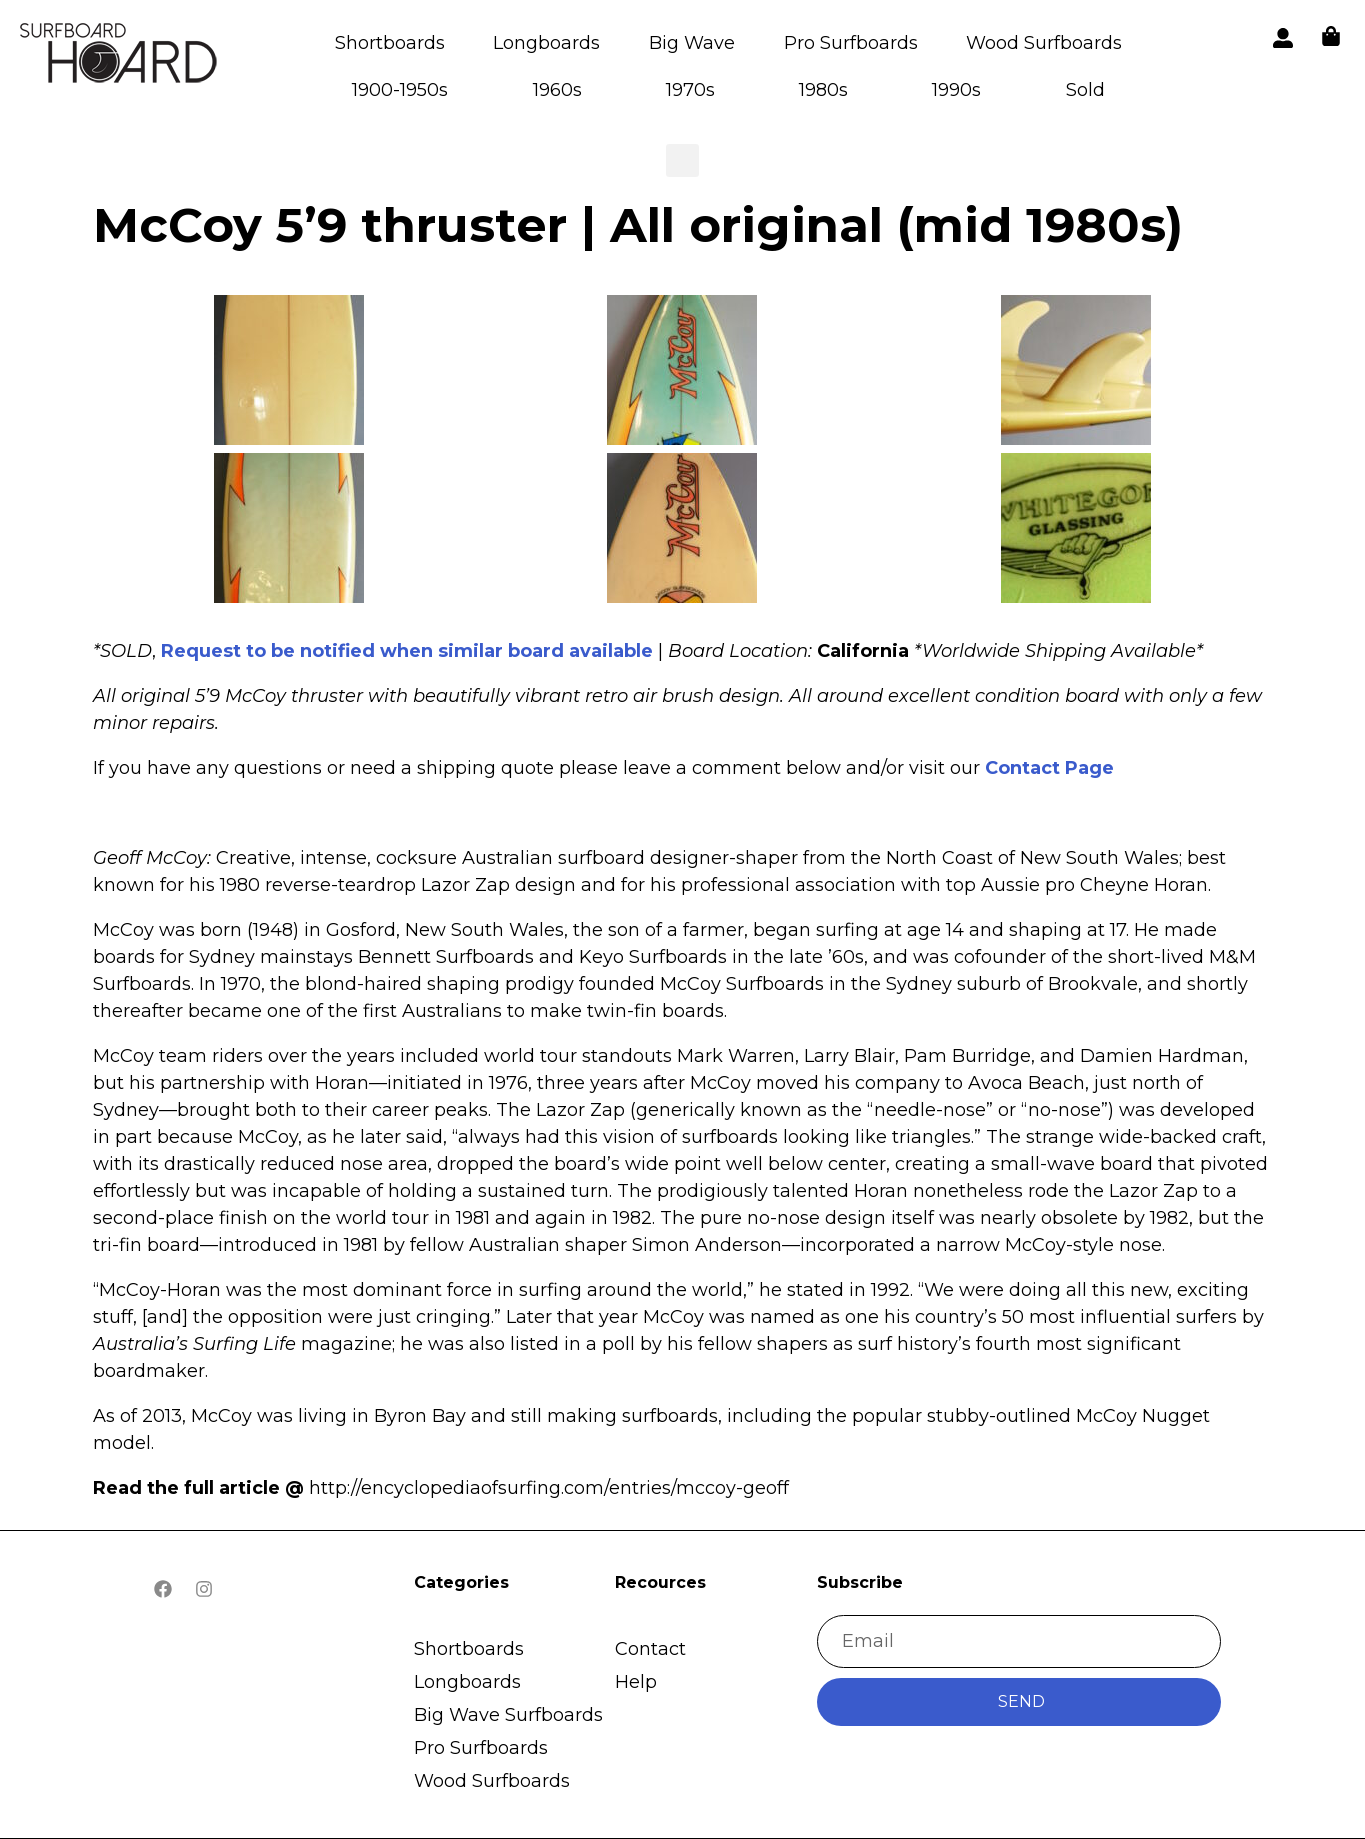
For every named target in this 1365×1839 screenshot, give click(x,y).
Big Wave (692, 43)
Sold (1085, 90)
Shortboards (390, 43)
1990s (956, 90)
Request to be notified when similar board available (407, 651)
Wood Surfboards (1044, 43)
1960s (557, 90)
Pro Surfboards (851, 43)
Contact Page (1049, 768)
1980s (823, 90)
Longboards (546, 43)
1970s (690, 90)
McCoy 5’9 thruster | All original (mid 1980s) (638, 225)
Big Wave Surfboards (508, 1715)
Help (636, 1682)
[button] (120, 56)
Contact (650, 1649)
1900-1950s (400, 90)
